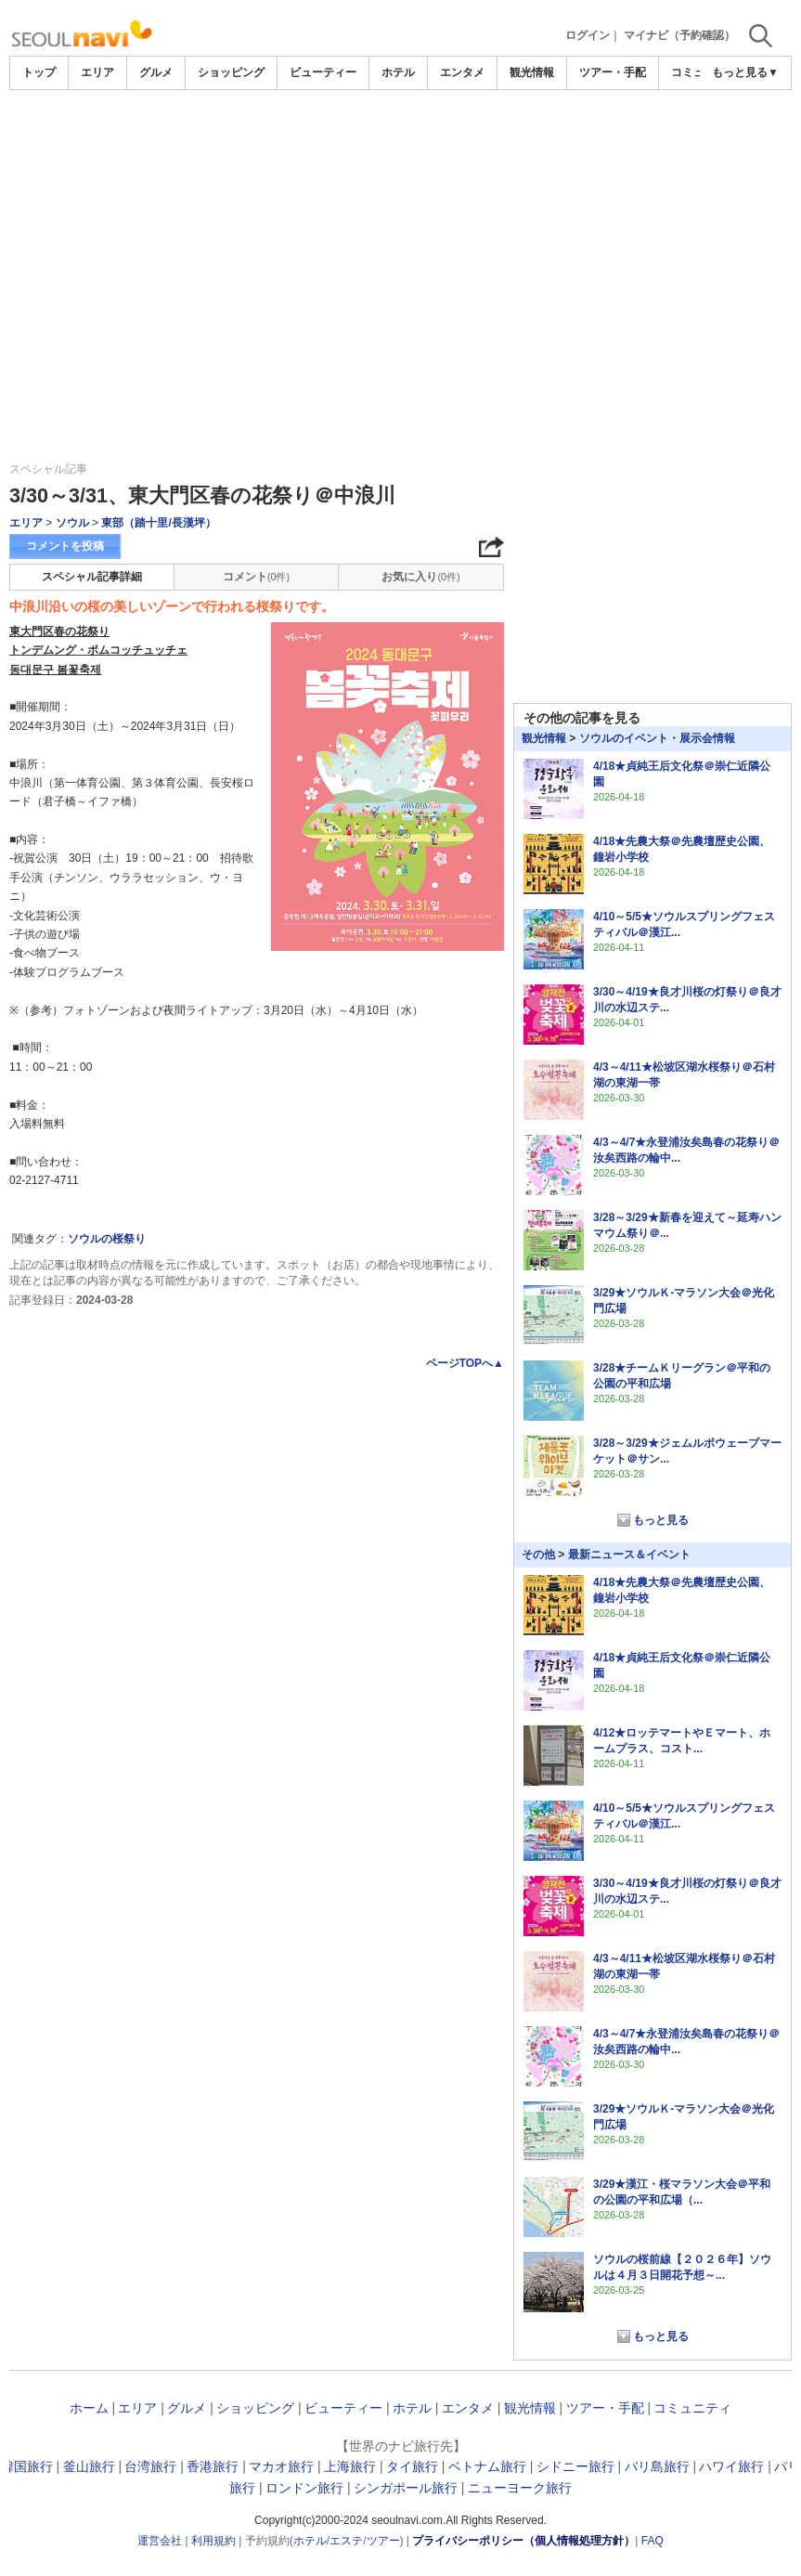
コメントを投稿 (65, 546)
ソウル (72, 522)
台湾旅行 (150, 2466)
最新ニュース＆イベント (629, 1554)
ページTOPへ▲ (465, 1363)
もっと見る (661, 1520)
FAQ (652, 2540)
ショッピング (231, 72)
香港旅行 (213, 2466)
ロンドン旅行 (304, 2487)
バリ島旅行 (657, 2466)
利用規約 (213, 2540)
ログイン (587, 35)
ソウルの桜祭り (107, 1238)
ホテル (398, 72)
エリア (97, 72)
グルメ (156, 72)
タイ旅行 (412, 2466)
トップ (39, 72)
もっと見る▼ (745, 72)
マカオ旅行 (281, 2466)
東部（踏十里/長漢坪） (158, 522)
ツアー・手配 (612, 72)
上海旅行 (350, 2466)
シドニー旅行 (575, 2466)
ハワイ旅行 (731, 2466)
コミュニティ (692, 2407)
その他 (538, 1554)
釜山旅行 (89, 2466)
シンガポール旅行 (406, 2487)
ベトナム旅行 (487, 2466)
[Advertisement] (401, 141)
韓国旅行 (27, 2466)
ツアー (383, 2540)
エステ (346, 2540)
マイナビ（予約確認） (679, 35)
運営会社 (159, 2540)
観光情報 (532, 72)
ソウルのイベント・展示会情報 (657, 738)
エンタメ (462, 72)
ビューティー (323, 72)
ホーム (89, 2407)
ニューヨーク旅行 (520, 2487)
